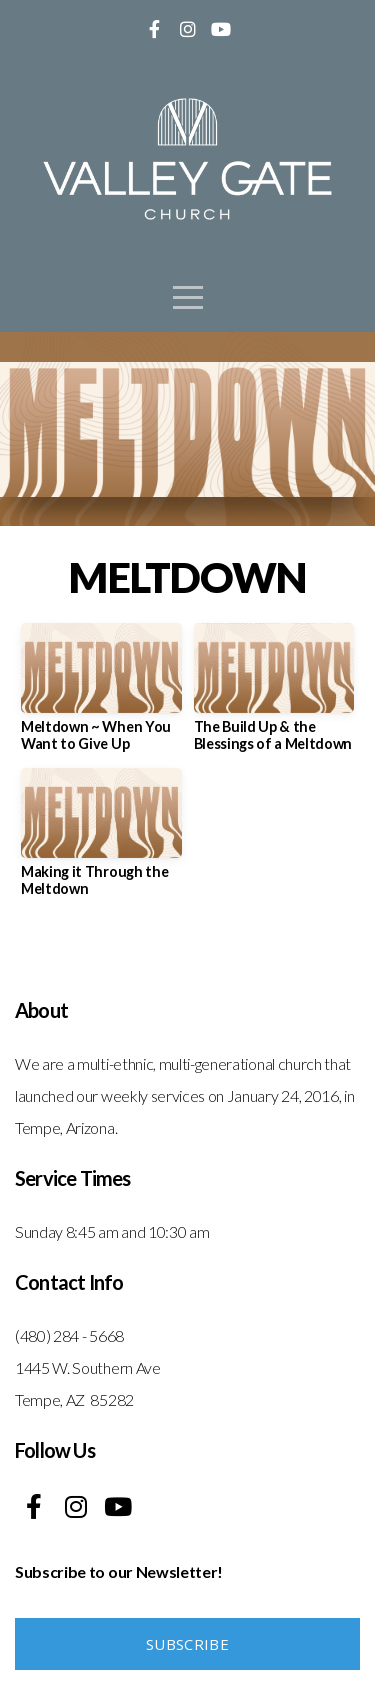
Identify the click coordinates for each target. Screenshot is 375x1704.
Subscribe (187, 1644)
